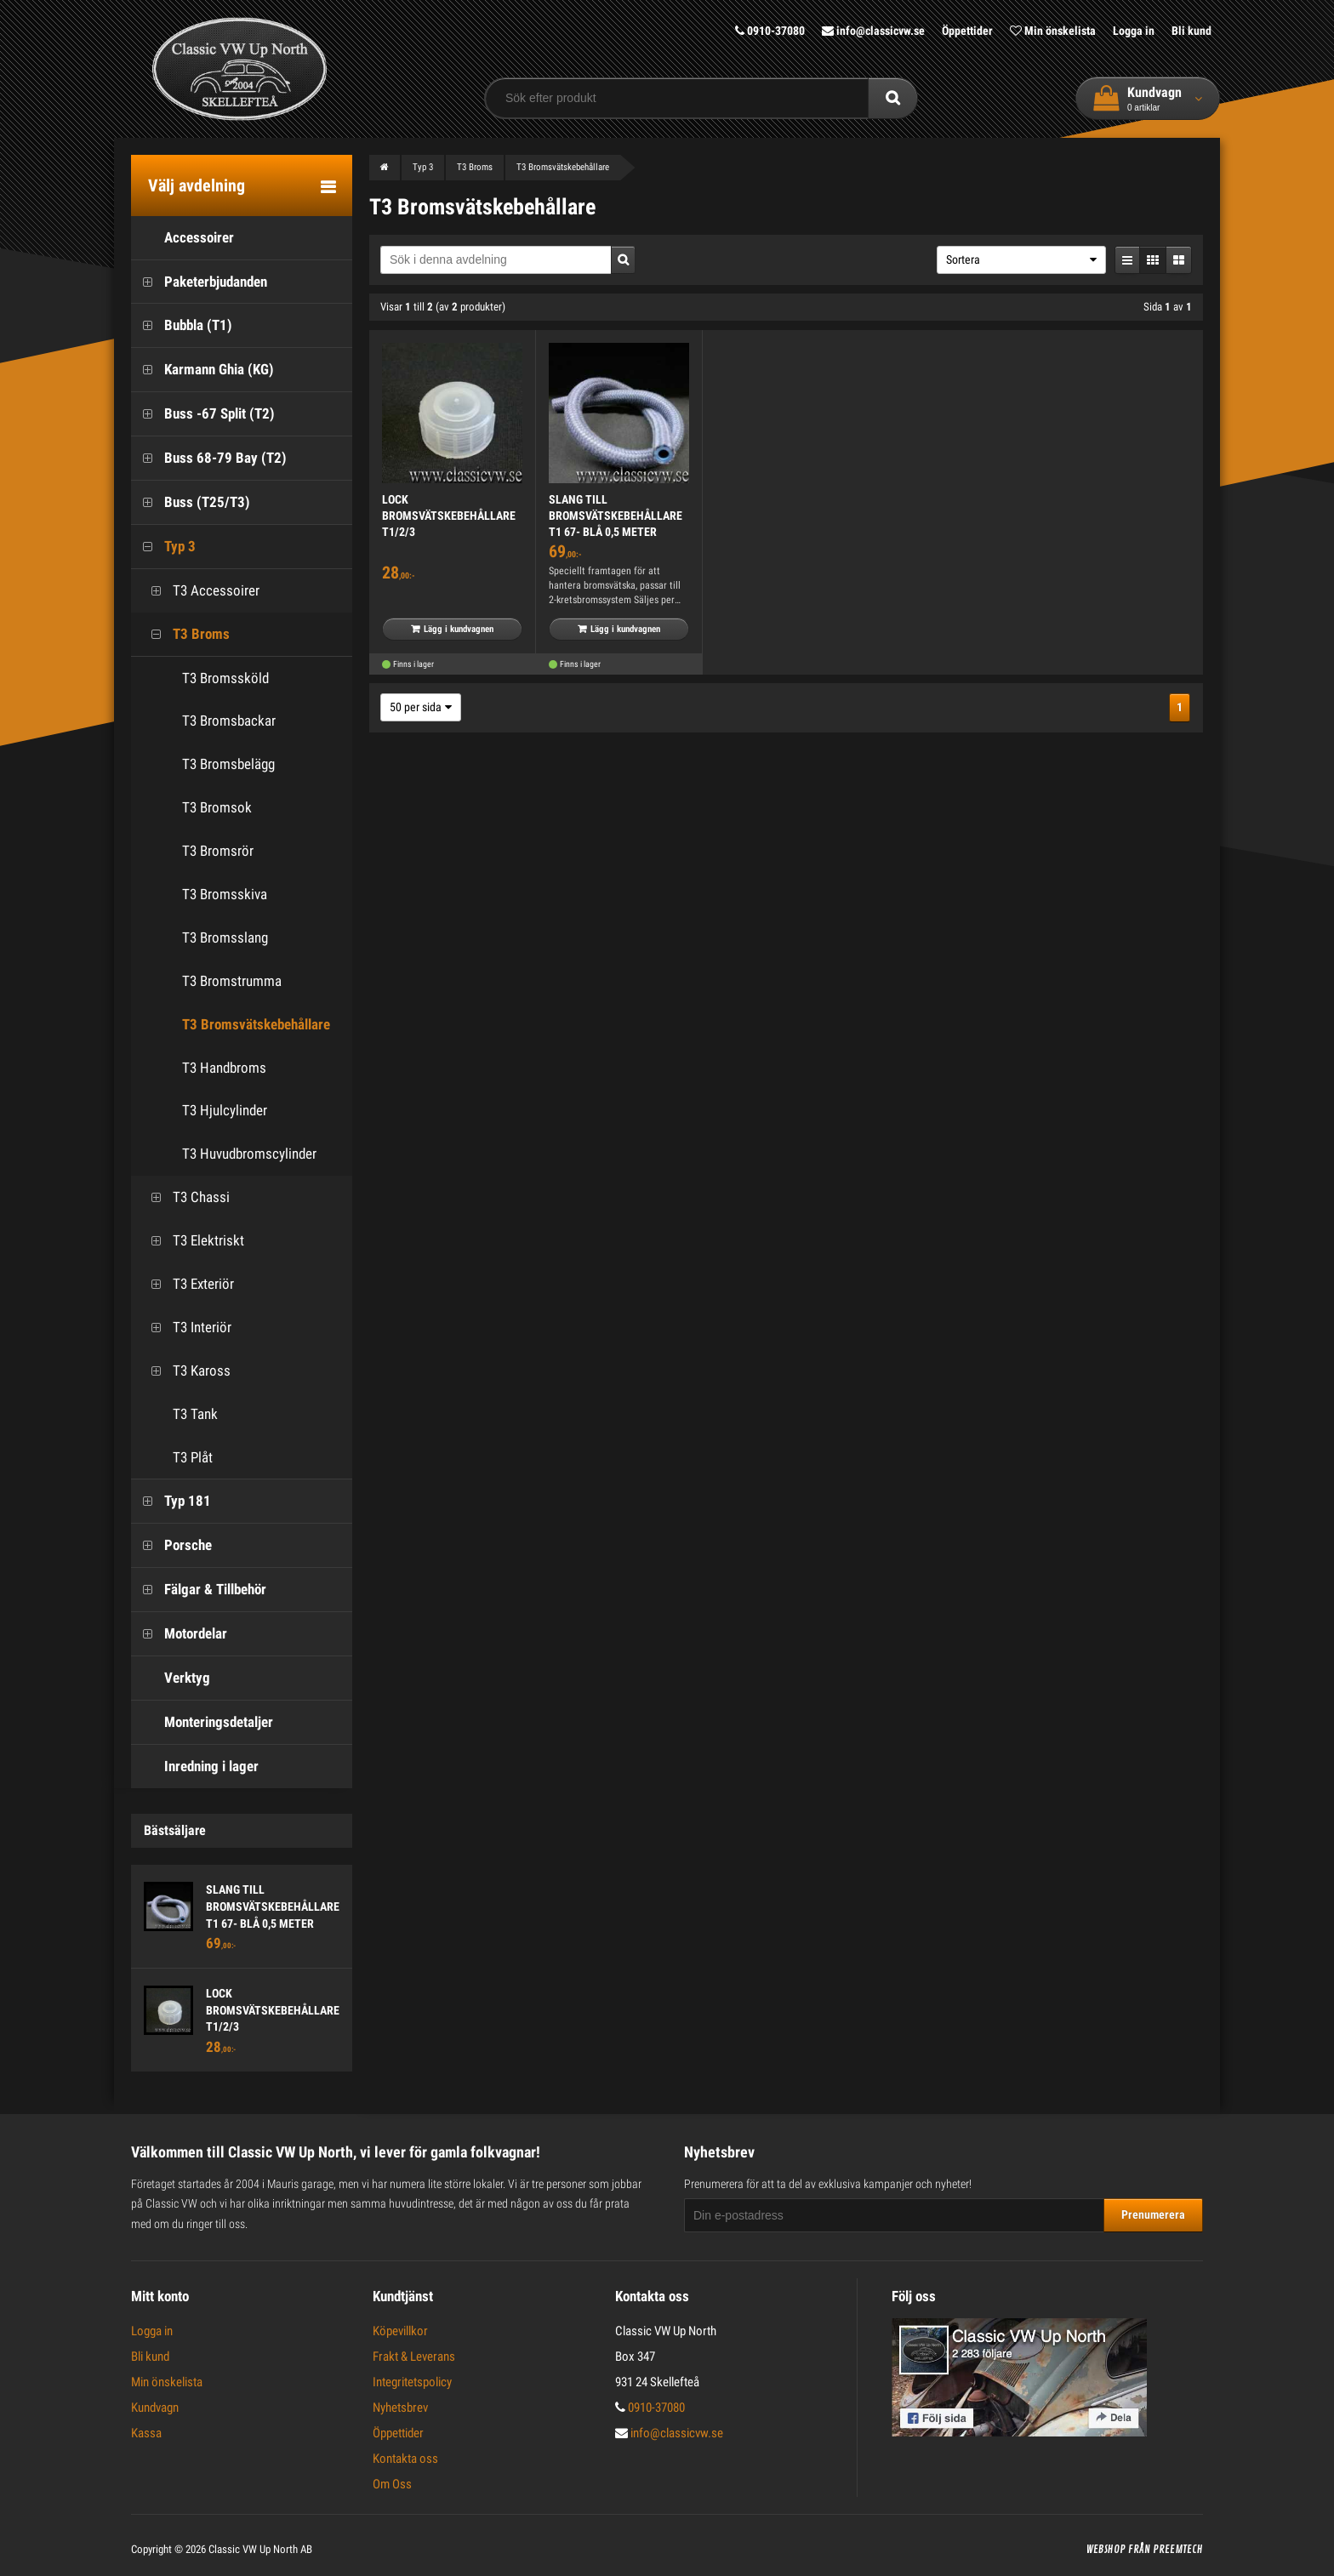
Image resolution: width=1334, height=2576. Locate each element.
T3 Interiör (185, 1327)
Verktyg (170, 1678)
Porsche (171, 1545)
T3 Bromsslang (225, 937)
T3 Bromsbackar (229, 720)
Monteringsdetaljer (202, 1722)
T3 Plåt (176, 1457)
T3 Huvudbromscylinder (249, 1153)
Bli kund (1191, 30)
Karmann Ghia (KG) (202, 369)
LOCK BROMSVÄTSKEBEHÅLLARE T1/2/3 (272, 2009)
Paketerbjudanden (199, 282)
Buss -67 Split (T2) (203, 414)
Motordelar (179, 1633)
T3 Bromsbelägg (228, 763)
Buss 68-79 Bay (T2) (209, 458)
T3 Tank (179, 1414)
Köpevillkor (400, 2331)
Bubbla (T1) (181, 325)
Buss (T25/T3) (190, 502)
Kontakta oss (405, 2458)
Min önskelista (1053, 30)
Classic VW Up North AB (260, 2549)
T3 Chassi (185, 1197)
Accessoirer (182, 237)
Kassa (146, 2433)
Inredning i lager (195, 1766)
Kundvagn (155, 2407)
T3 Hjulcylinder (224, 1110)
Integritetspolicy (412, 2382)
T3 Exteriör (187, 1284)
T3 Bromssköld (225, 678)
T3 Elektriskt (192, 1240)
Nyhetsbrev (400, 2407)
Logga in (1133, 30)
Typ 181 (171, 1501)
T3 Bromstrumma (232, 980)
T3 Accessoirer (199, 590)
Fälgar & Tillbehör (198, 1589)
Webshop (1106, 2549)
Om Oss (392, 2484)
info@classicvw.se (873, 30)
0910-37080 (770, 30)
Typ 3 (163, 546)
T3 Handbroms (224, 1067)
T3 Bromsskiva (224, 894)
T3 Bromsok (217, 807)
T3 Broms (185, 634)
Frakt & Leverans (414, 2356)
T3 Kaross (185, 1371)
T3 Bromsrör (218, 850)
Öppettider (967, 30)
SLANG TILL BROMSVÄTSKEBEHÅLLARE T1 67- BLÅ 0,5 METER (272, 1906)
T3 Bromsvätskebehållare (256, 1024)
